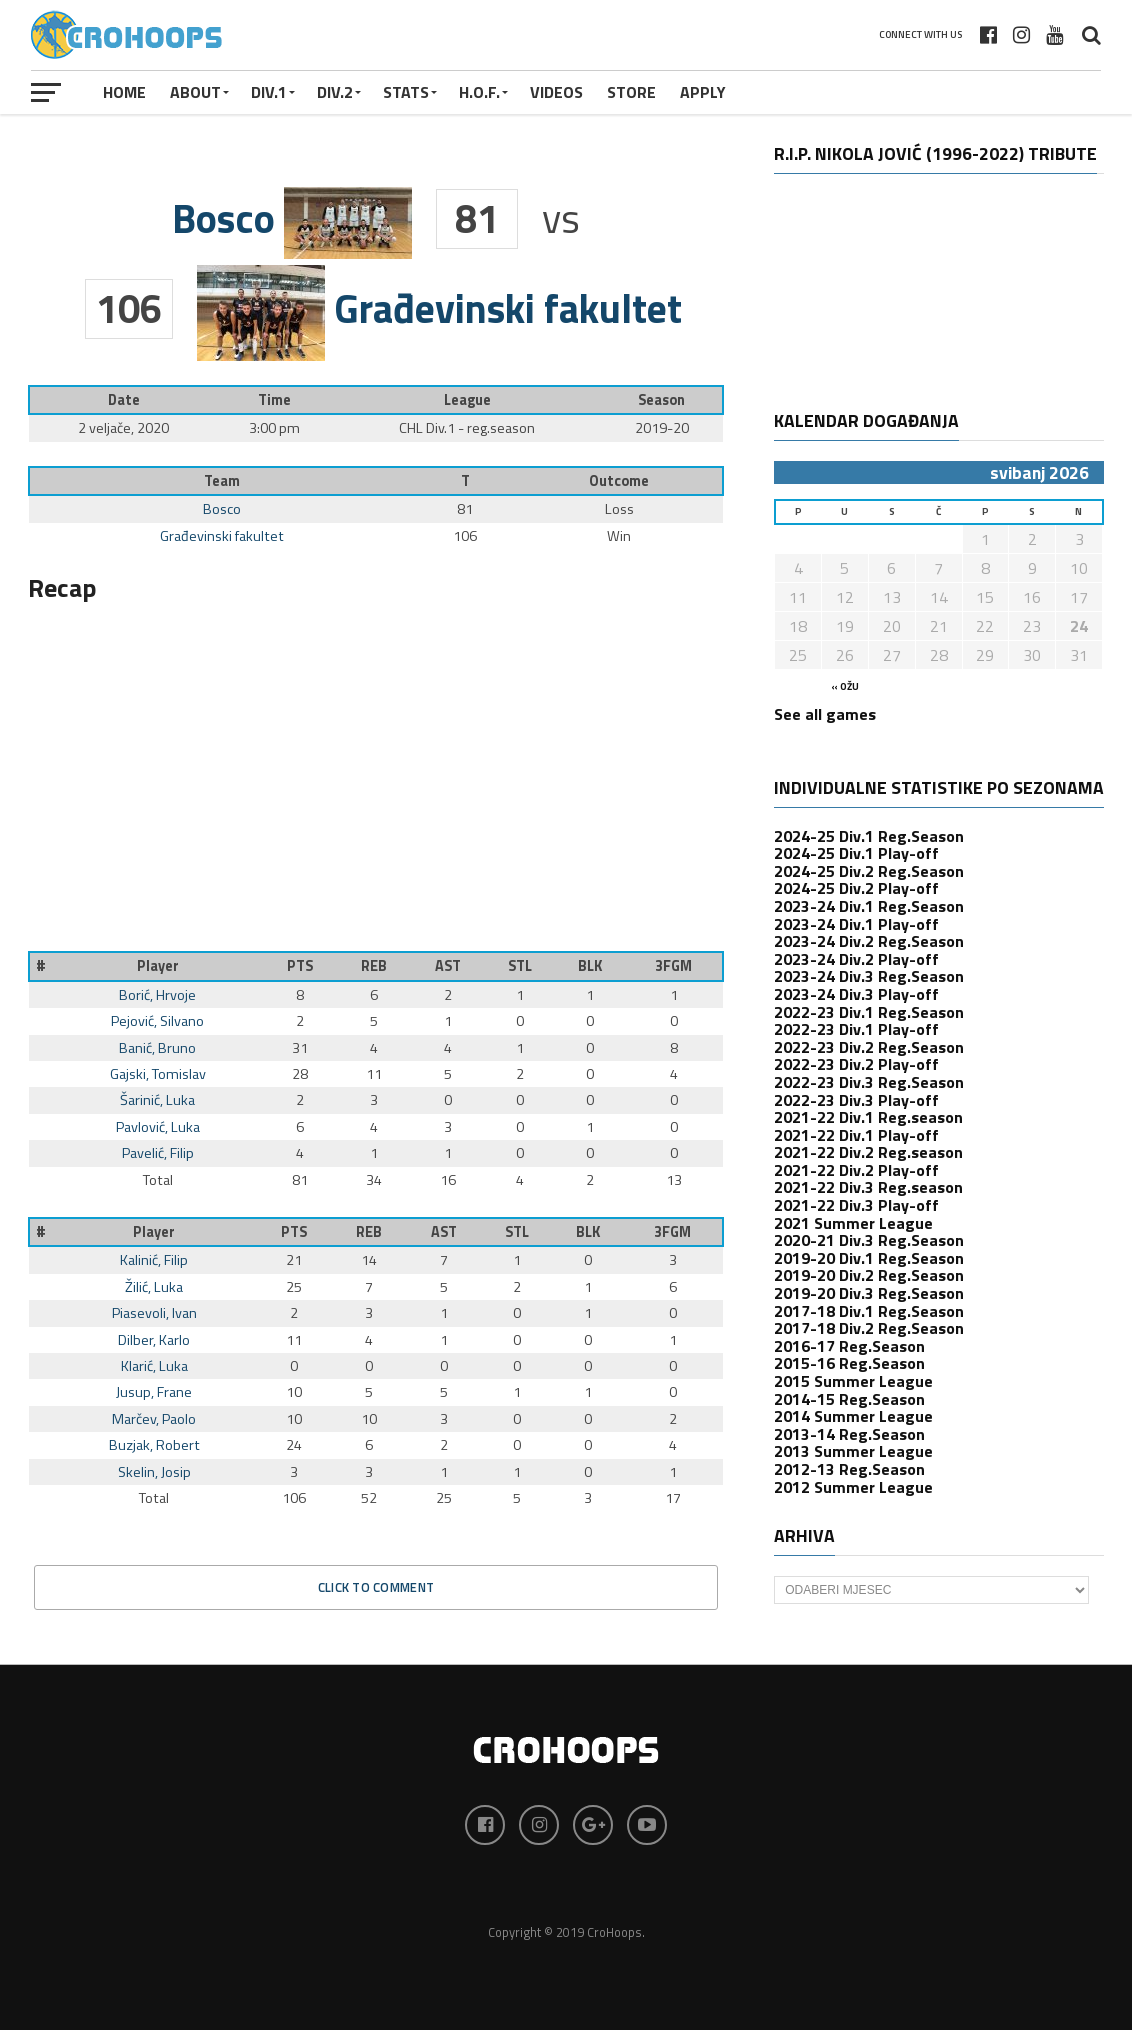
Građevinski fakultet (222, 536)
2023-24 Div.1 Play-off (856, 924)
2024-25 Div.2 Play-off (856, 888)
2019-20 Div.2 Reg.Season (869, 1275)
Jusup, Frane (154, 1392)
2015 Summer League (853, 1381)
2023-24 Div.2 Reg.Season (869, 941)
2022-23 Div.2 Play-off (856, 1064)
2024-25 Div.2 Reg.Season (869, 871)
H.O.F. (479, 92)
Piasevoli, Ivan (154, 1313)
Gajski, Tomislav (158, 1074)
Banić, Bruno (157, 1048)
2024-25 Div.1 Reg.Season (869, 836)
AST (448, 966)
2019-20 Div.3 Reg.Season (869, 1293)
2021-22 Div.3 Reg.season (868, 1187)
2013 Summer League (853, 1451)
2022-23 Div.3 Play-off (856, 1100)
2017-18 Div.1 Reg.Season (869, 1311)
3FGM (673, 966)
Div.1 (269, 92)
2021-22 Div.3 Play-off (856, 1205)
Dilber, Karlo (154, 1340)
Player (158, 966)
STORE (631, 92)
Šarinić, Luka (157, 1100)
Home (124, 92)
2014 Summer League (853, 1416)
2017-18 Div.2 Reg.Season (869, 1328)
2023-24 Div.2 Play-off (856, 959)
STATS (406, 92)
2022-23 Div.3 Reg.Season (869, 1082)
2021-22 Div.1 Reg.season (868, 1117)
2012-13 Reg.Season (849, 1469)
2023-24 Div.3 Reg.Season (869, 976)
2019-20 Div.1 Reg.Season (869, 1258)
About (195, 92)
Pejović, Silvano (157, 1021)
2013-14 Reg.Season (849, 1434)
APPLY (703, 92)
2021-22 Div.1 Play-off (856, 1135)
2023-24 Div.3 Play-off (856, 994)
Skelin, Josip (154, 1472)
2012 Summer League (853, 1487)
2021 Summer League (853, 1223)
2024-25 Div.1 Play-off (856, 853)
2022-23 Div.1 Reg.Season (869, 1012)
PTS (300, 966)
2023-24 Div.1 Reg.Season (869, 906)
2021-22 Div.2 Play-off (856, 1170)
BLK (590, 966)
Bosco (222, 509)
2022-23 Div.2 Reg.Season (869, 1047)
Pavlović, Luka (158, 1127)
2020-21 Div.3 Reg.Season (869, 1240)
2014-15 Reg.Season (849, 1399)
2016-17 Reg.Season (849, 1346)
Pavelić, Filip (158, 1153)
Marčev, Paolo (154, 1419)
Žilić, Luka (154, 1287)
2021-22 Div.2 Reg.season (868, 1152)
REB (374, 966)
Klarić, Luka (154, 1366)
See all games (825, 714)
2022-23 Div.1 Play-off (856, 1029)
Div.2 (335, 92)
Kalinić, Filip (154, 1260)
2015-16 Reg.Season (849, 1363)
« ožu (845, 686)
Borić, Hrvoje (157, 995)
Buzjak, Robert (154, 1445)
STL (520, 966)
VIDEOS (556, 92)
